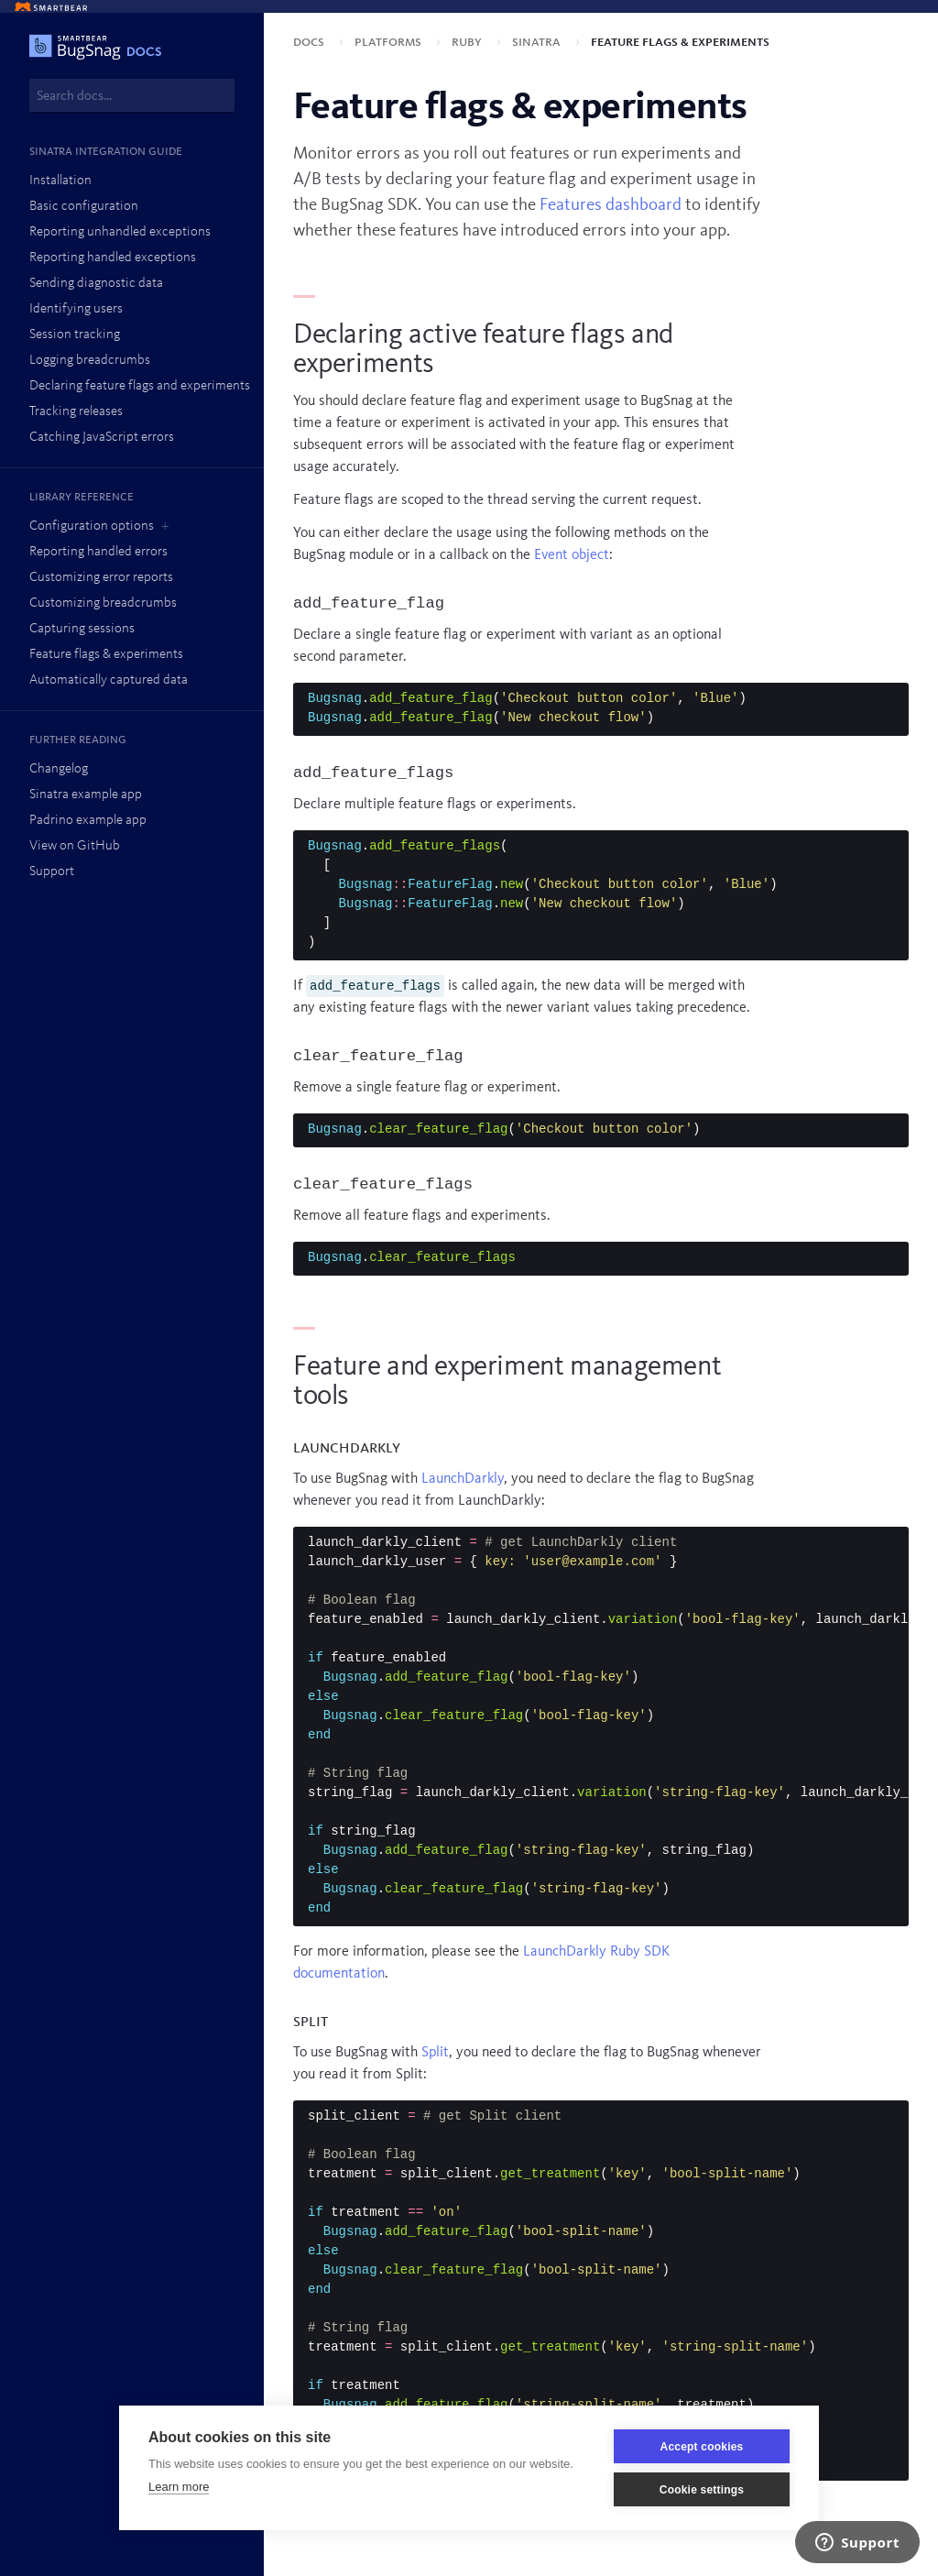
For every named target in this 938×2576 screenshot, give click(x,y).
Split (435, 2052)
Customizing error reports (101, 578)
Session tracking (74, 335)
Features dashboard (611, 205)
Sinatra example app (85, 795)
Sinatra (538, 42)
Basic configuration (83, 207)
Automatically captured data (108, 680)
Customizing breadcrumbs (103, 603)
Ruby (468, 42)
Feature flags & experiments (106, 655)
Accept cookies (702, 2446)
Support (51, 872)
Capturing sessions (82, 629)
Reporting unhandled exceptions (120, 232)
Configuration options (91, 526)
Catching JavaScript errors (101, 437)
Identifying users (76, 309)
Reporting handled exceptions (112, 258)
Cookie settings (702, 2489)
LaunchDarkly (462, 1479)
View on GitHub (74, 846)
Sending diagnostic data (96, 283)
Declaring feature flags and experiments (139, 386)
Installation (60, 181)
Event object (571, 555)
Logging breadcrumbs (89, 360)
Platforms (389, 42)
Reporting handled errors (98, 552)
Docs (310, 42)
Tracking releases (76, 412)
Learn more (178, 2487)
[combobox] (131, 95)
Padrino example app (88, 821)
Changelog (58, 769)
